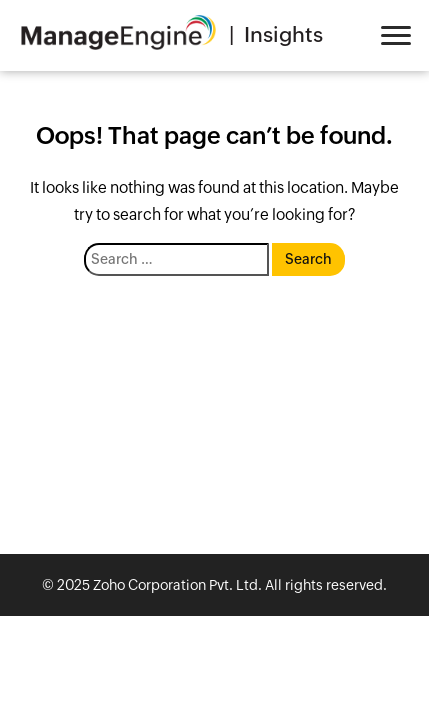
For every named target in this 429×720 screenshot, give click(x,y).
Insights (283, 35)
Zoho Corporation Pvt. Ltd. (177, 585)
